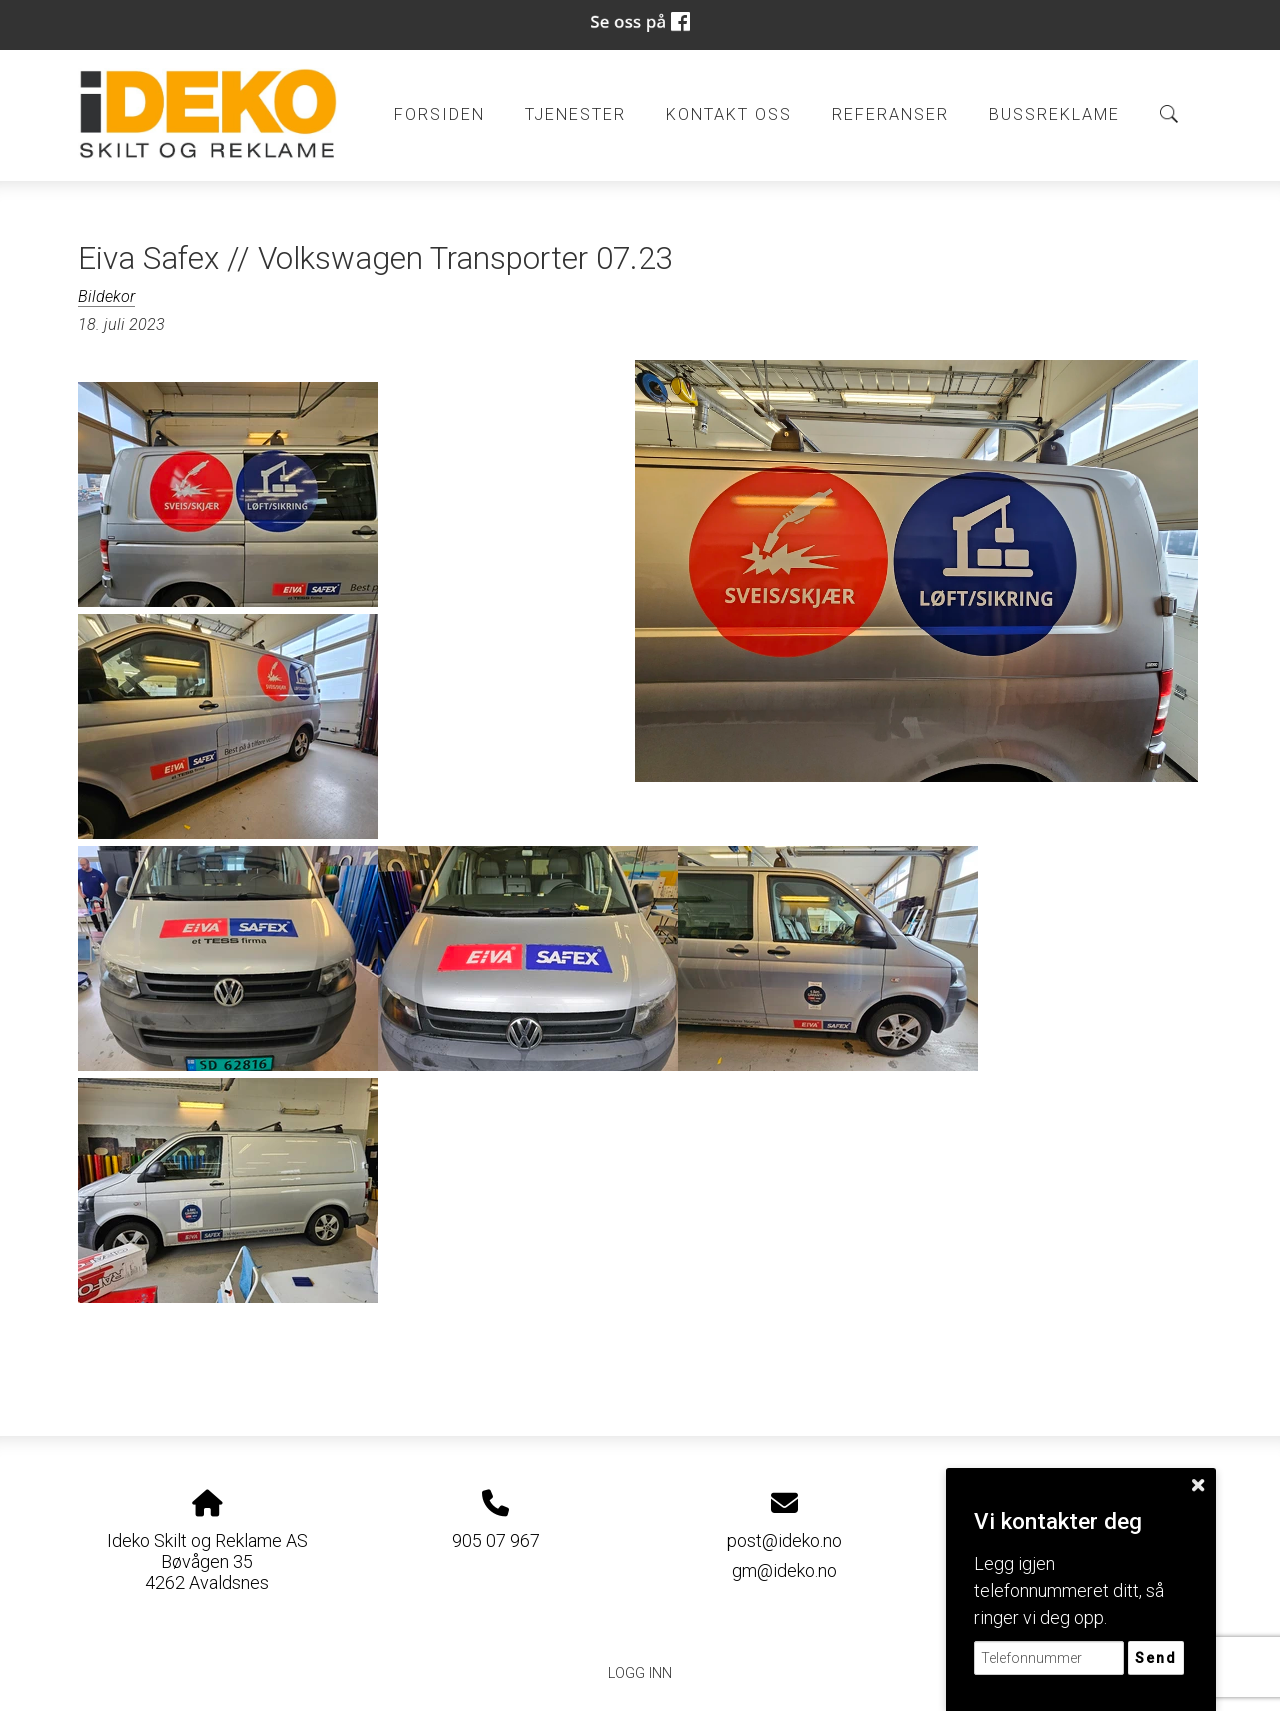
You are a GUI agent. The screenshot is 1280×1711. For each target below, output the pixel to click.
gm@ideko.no (784, 1570)
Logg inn (640, 1673)
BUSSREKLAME (1054, 114)
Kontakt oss (729, 114)
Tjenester (575, 114)
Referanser (890, 114)
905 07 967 (496, 1540)
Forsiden (439, 114)
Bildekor (106, 296)
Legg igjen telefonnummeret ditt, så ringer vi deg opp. (1069, 1590)
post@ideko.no (784, 1540)
